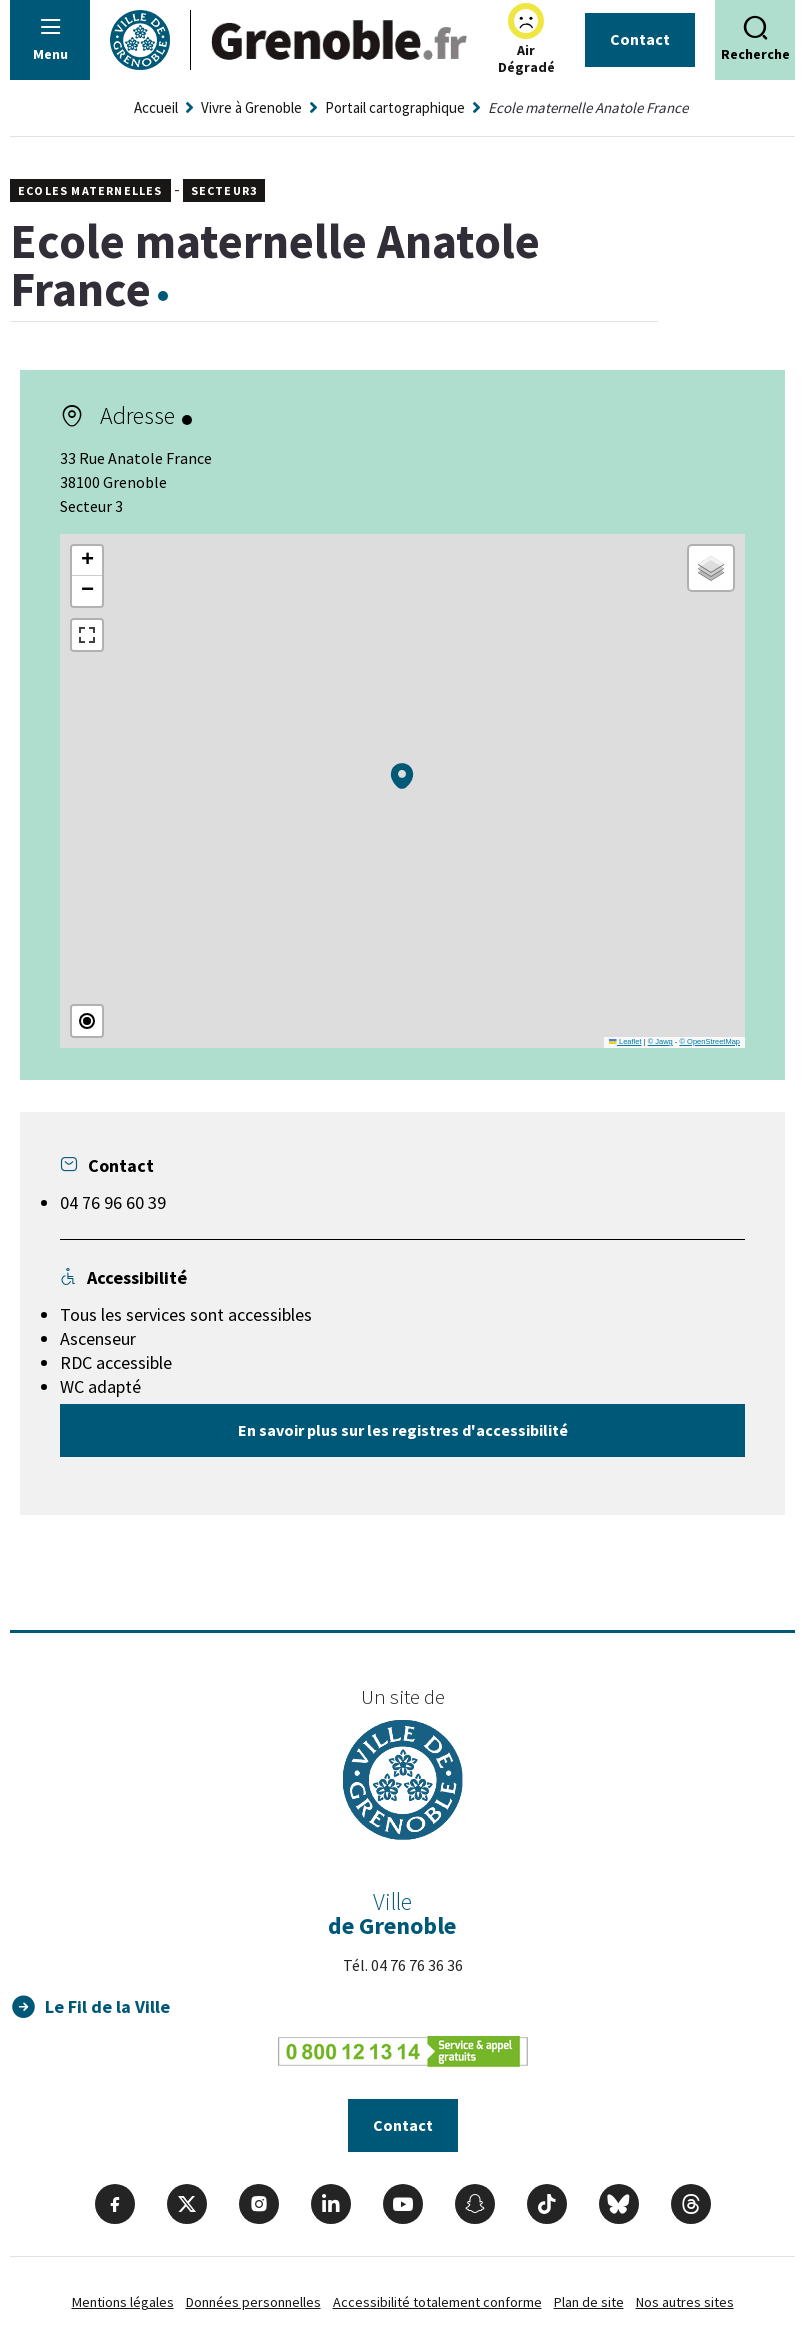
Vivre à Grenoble (251, 107)
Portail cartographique (395, 107)
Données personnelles (253, 2302)
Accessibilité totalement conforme (437, 2302)
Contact (640, 39)
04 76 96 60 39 (113, 1202)
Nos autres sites (685, 2302)
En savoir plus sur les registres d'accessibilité (403, 1430)
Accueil (156, 107)
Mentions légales (123, 2302)
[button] (402, 776)
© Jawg (660, 1041)
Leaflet (625, 1041)
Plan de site (589, 2302)
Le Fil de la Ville (107, 2006)
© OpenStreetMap (709, 1041)
